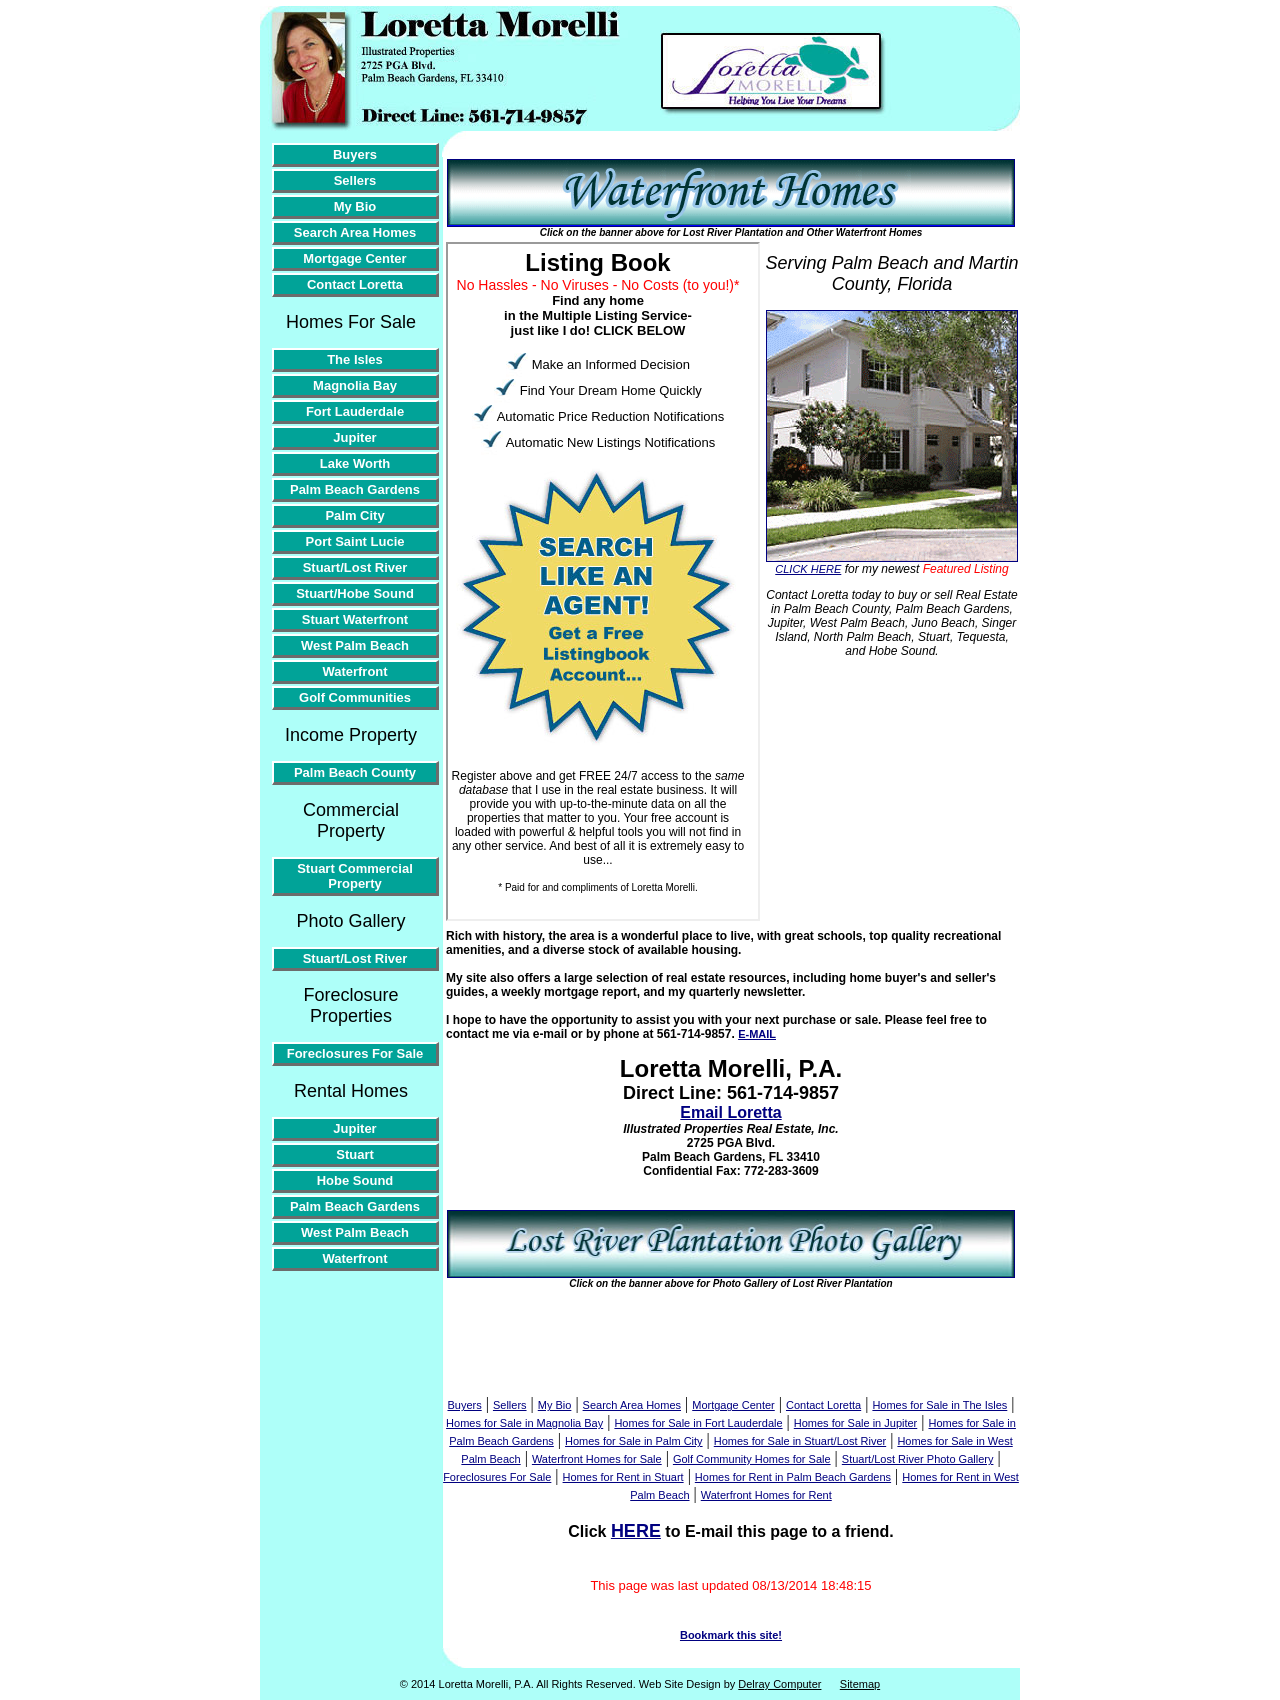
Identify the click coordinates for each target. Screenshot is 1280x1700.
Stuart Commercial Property (355, 876)
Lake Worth (355, 463)
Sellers (355, 180)
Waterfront (354, 671)
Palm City (354, 515)
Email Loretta (730, 1112)
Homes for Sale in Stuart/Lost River (800, 1441)
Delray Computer (779, 1684)
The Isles (355, 359)
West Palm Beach (355, 645)
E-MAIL (757, 1034)
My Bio (355, 206)
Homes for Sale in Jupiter (856, 1423)
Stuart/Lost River (355, 567)
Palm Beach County (355, 772)
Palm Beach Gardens (355, 489)
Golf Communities (355, 697)
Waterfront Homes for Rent (766, 1495)
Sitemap (860, 1684)
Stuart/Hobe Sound (355, 593)
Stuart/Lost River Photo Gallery (918, 1459)
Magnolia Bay (355, 385)
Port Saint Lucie (355, 541)
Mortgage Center (354, 258)
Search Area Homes (355, 232)
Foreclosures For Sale (355, 1053)
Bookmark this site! (731, 1635)
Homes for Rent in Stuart (623, 1477)
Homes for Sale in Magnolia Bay (524, 1423)
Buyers (355, 154)
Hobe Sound (355, 1180)
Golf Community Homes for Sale (752, 1459)
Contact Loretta (355, 284)
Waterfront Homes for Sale (597, 1459)
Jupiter (354, 437)
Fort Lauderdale (355, 411)
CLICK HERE (808, 569)
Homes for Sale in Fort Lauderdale (698, 1423)
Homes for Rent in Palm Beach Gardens (793, 1477)
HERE (636, 1531)
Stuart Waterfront (355, 619)
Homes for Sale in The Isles (939, 1405)
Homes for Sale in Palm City (634, 1441)
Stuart (355, 1154)
